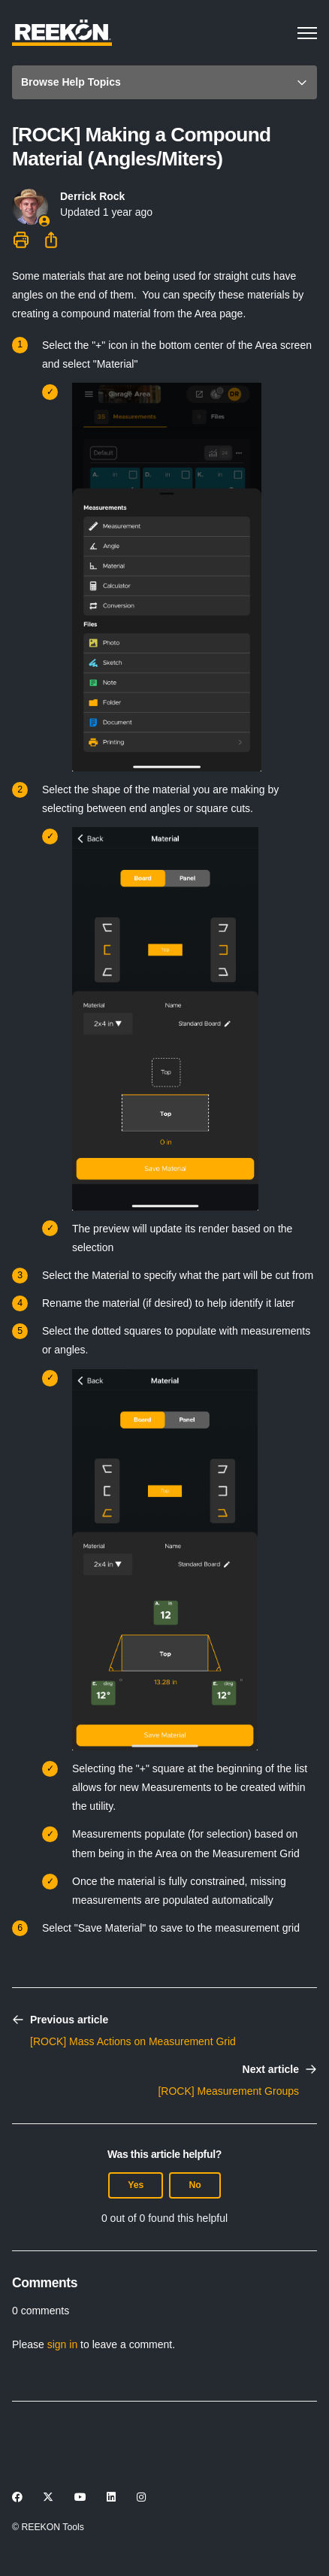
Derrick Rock (92, 196)
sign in (62, 2344)
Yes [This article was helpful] (135, 2185)
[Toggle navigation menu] (307, 33)
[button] (164, 82)
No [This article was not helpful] (195, 2185)
